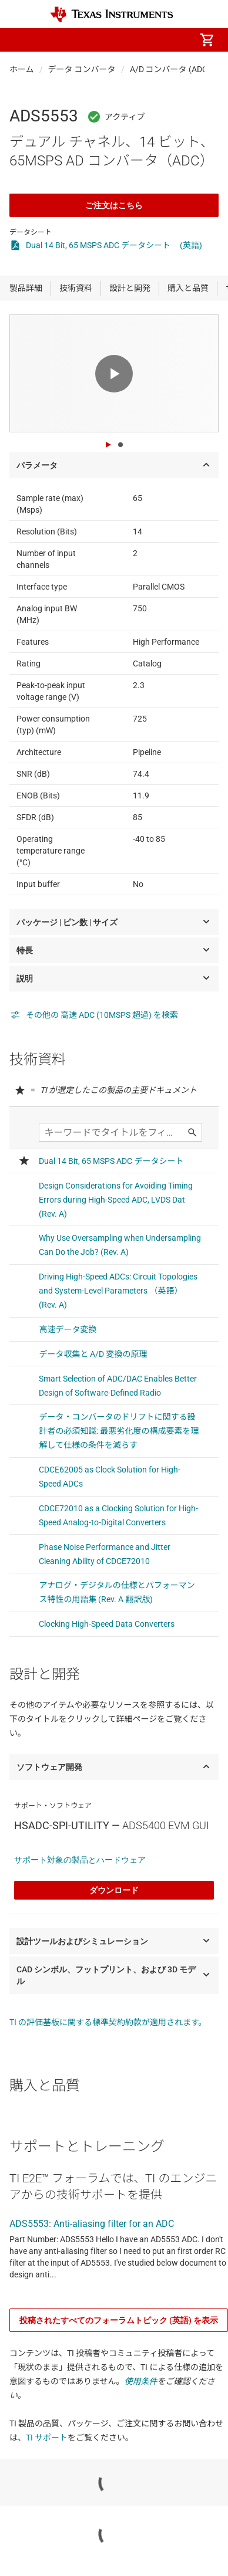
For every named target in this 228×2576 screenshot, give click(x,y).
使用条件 (141, 2381)
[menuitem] (108, 40)
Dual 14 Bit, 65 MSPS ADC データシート (98, 245)
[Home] (111, 14)
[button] (21, 40)
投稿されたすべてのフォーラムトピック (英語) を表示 (118, 2320)
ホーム (21, 69)
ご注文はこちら (114, 205)
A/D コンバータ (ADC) (170, 69)
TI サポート (47, 2437)
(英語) (191, 245)
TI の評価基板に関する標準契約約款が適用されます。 (108, 2022)
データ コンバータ (82, 69)
